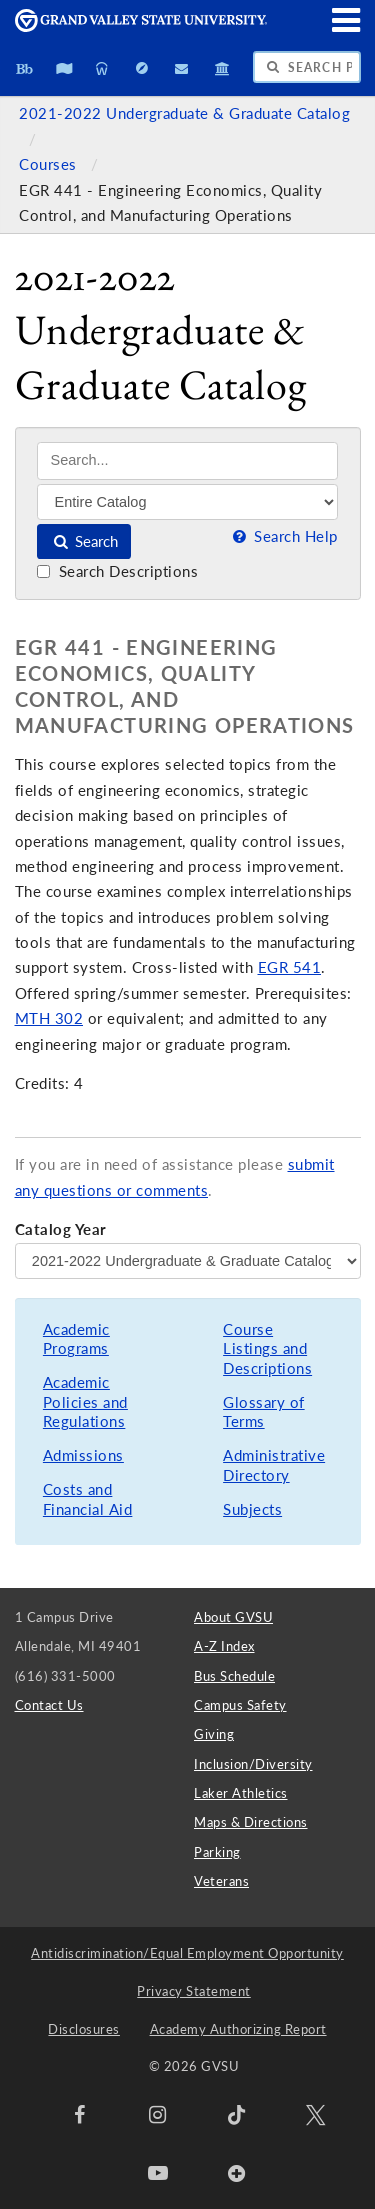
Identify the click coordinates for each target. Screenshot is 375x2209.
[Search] (187, 460)
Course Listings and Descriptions (267, 1349)
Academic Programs (76, 1339)
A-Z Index (224, 1646)
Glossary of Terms (264, 1412)
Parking (217, 1852)
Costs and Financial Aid (88, 1499)
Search (84, 541)
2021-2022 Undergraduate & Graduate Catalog (184, 113)
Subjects (252, 1509)
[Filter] (187, 502)
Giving (214, 1734)
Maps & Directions (251, 1822)
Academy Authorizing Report (238, 2029)
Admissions (83, 1455)
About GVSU (233, 1617)
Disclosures (84, 2029)
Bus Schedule (234, 1676)
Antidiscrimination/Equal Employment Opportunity (187, 1953)
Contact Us (49, 1705)
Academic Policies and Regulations (85, 1402)
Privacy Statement (194, 1991)
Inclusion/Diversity (253, 1764)
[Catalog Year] (188, 1261)
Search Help (283, 536)
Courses (50, 164)
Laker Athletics (241, 1793)
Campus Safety (240, 1705)
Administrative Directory (274, 1465)
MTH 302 (49, 1018)
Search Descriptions (117, 571)
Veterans (221, 1881)
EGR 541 (290, 967)
